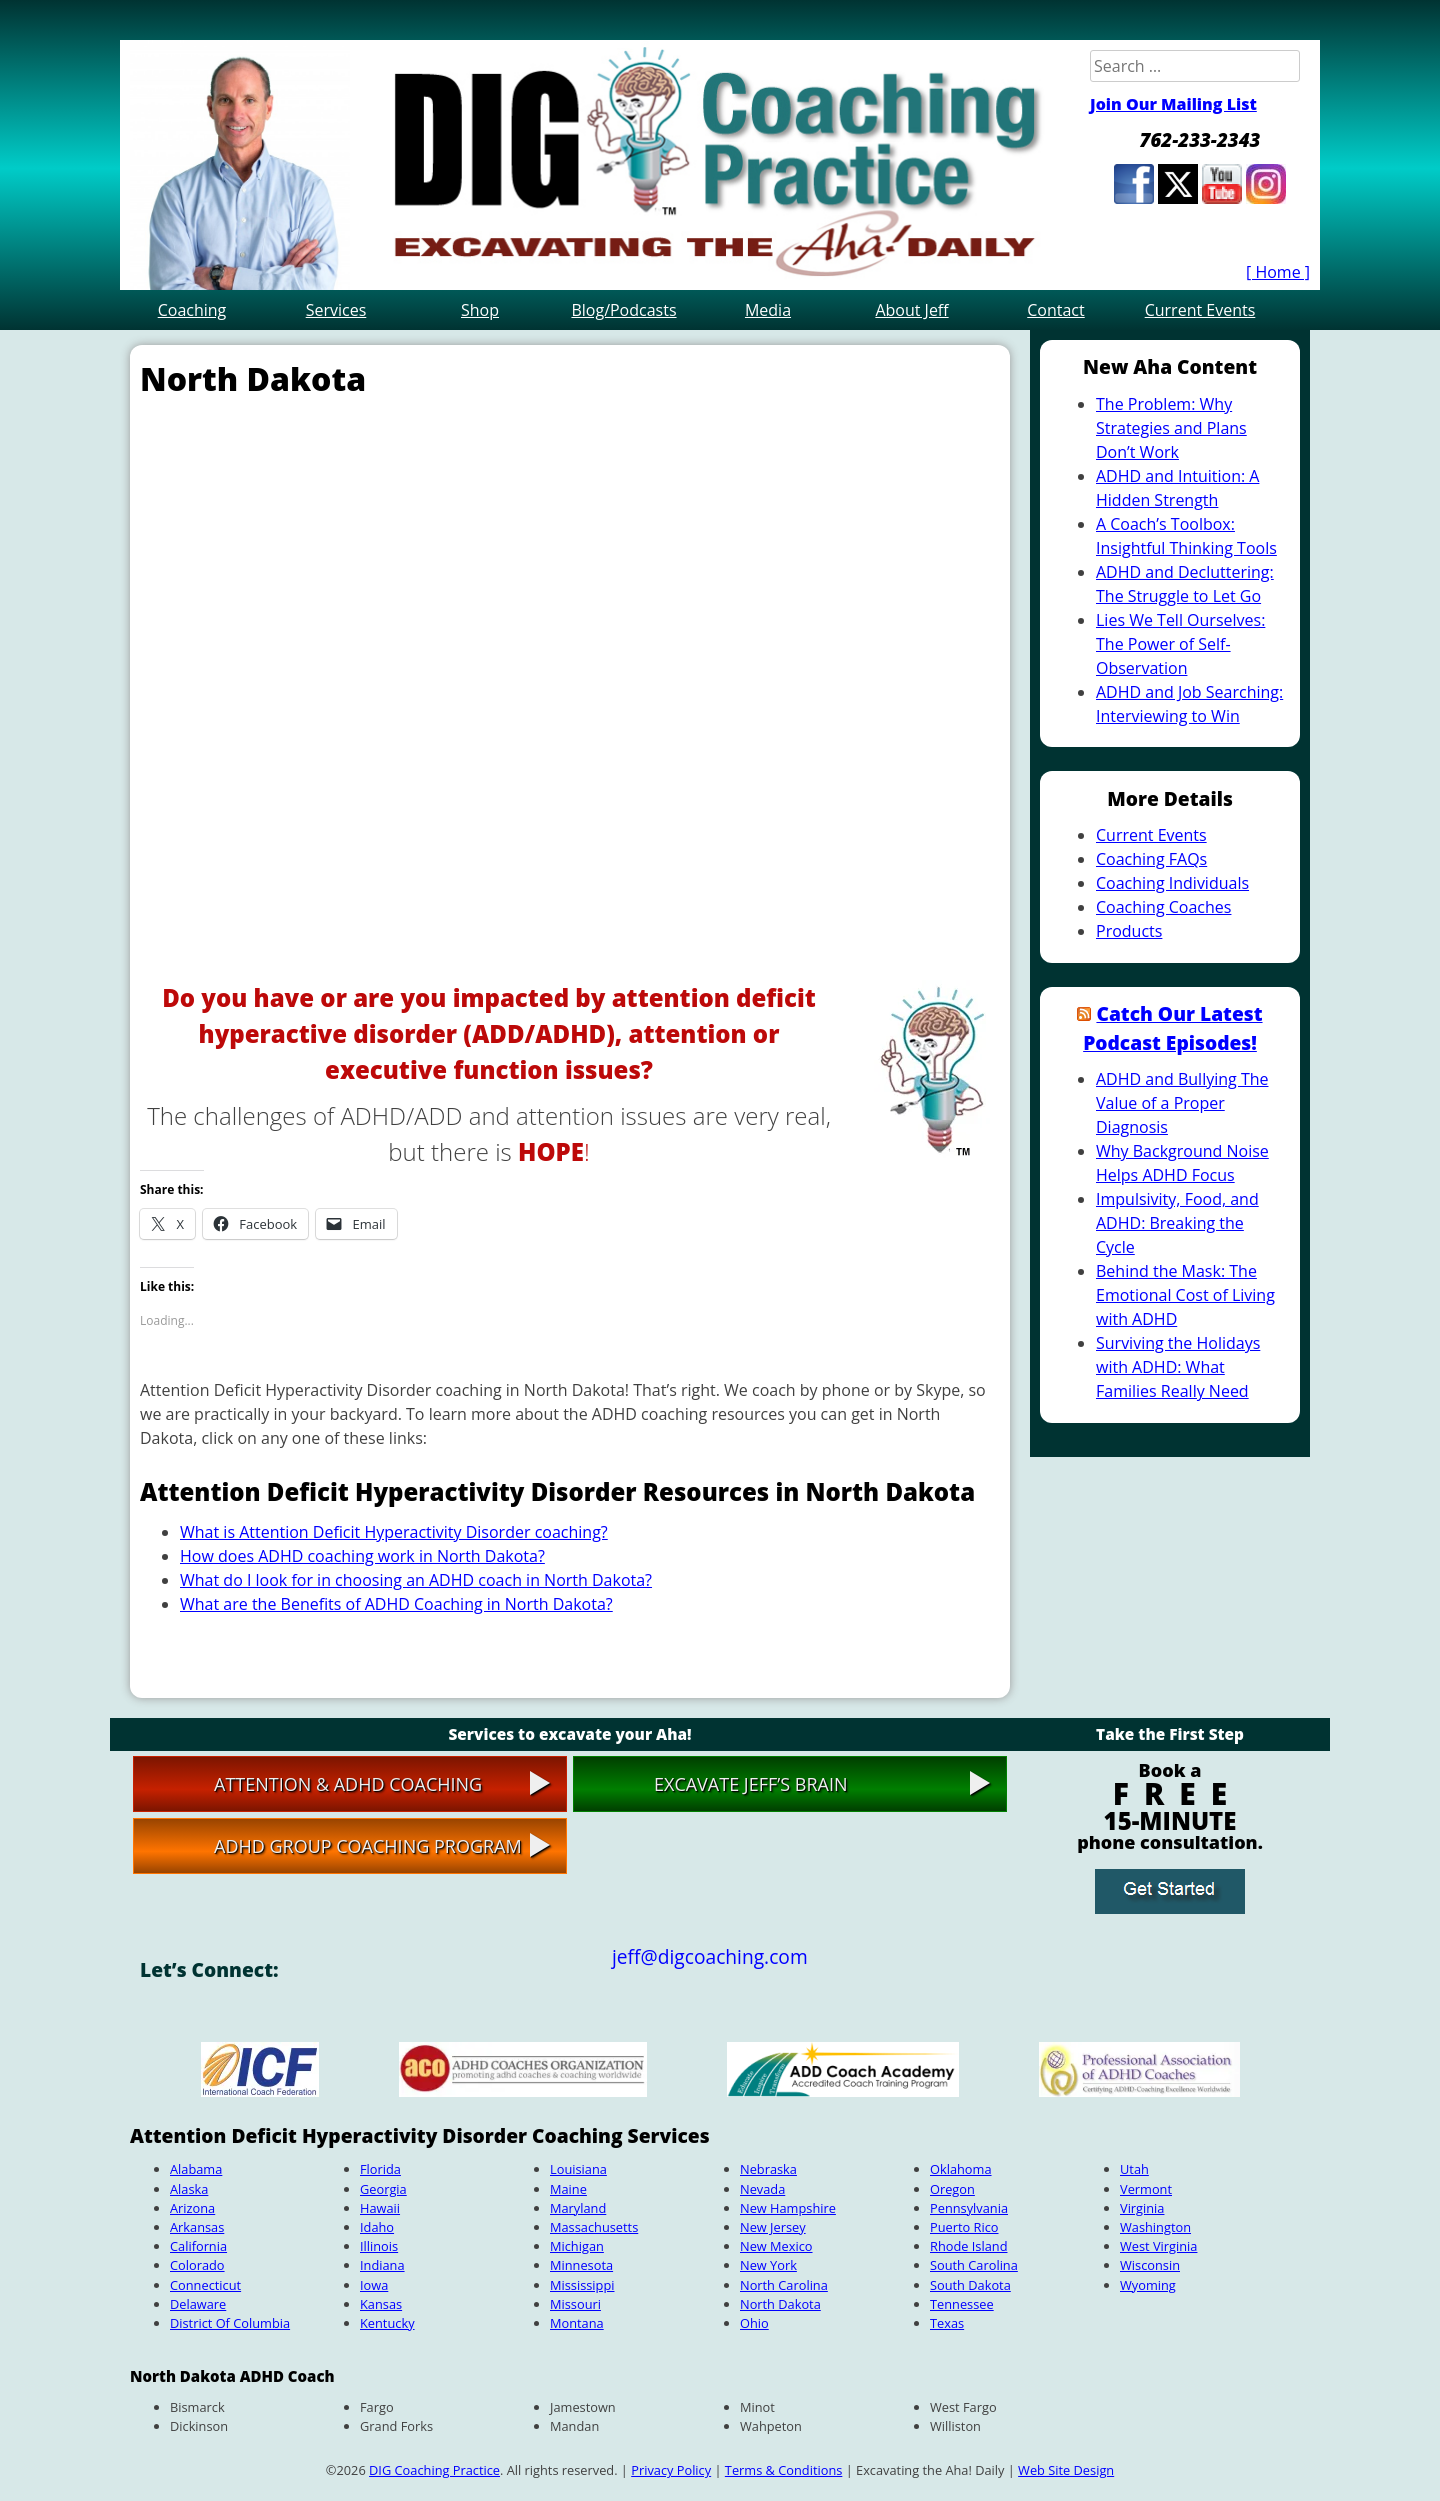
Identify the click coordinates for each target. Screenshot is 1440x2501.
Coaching (192, 310)
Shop (480, 310)
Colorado (197, 2265)
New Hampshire (788, 2208)
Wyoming (1148, 2285)
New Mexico (776, 2246)
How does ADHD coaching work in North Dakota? (362, 1556)
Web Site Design (1066, 2470)
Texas (947, 2323)
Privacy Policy (671, 2470)
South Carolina (974, 2265)
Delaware (198, 2304)
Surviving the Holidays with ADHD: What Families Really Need (1178, 1367)
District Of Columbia (230, 2323)
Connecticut (205, 2285)
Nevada (762, 2189)
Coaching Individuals (1172, 883)
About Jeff (911, 310)
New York (768, 2265)
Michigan (577, 2246)
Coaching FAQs (1151, 859)
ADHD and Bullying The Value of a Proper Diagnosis (1182, 1103)
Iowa (374, 2285)
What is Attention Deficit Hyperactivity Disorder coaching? (394, 1532)
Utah (1134, 2169)
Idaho (377, 2227)
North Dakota (780, 2304)
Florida (380, 2169)
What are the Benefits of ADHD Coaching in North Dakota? (396, 1604)
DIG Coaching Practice (434, 2470)
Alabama (196, 2169)
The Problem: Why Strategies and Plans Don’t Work (1171, 428)
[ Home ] (1278, 272)
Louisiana (578, 2169)
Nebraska (768, 2169)
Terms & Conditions (783, 2470)
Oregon (952, 2189)
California (198, 2246)
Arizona (192, 2208)
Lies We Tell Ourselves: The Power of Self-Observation (1180, 644)
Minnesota (581, 2265)
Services (336, 310)
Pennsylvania (969, 2208)
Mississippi (582, 2285)
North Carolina (784, 2285)
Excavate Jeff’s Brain (751, 1784)
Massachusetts (594, 2227)
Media (768, 310)
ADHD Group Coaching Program (368, 1846)
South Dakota (970, 2285)
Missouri (575, 2304)
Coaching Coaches (1163, 907)
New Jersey (773, 2227)
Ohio (754, 2323)
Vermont (1146, 2189)
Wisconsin (1150, 2265)
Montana (577, 2323)
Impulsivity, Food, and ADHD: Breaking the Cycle (1177, 1223)
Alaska (189, 2189)
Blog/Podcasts (623, 310)
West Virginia (1158, 2246)
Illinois (379, 2246)
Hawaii (380, 2208)
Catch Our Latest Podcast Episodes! (1172, 1028)
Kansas (381, 2304)
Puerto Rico (964, 2227)
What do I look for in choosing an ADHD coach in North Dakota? (416, 1580)
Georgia (383, 2189)
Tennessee (962, 2304)
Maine (568, 2189)
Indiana (382, 2265)
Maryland (578, 2208)
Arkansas (197, 2227)
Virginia (1142, 2208)
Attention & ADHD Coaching (348, 1784)
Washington (1155, 2227)
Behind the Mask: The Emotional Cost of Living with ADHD (1185, 1295)
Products (1129, 931)
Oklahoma (961, 2169)
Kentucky (387, 2323)
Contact (1055, 310)
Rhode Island (968, 2246)
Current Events (1200, 310)
